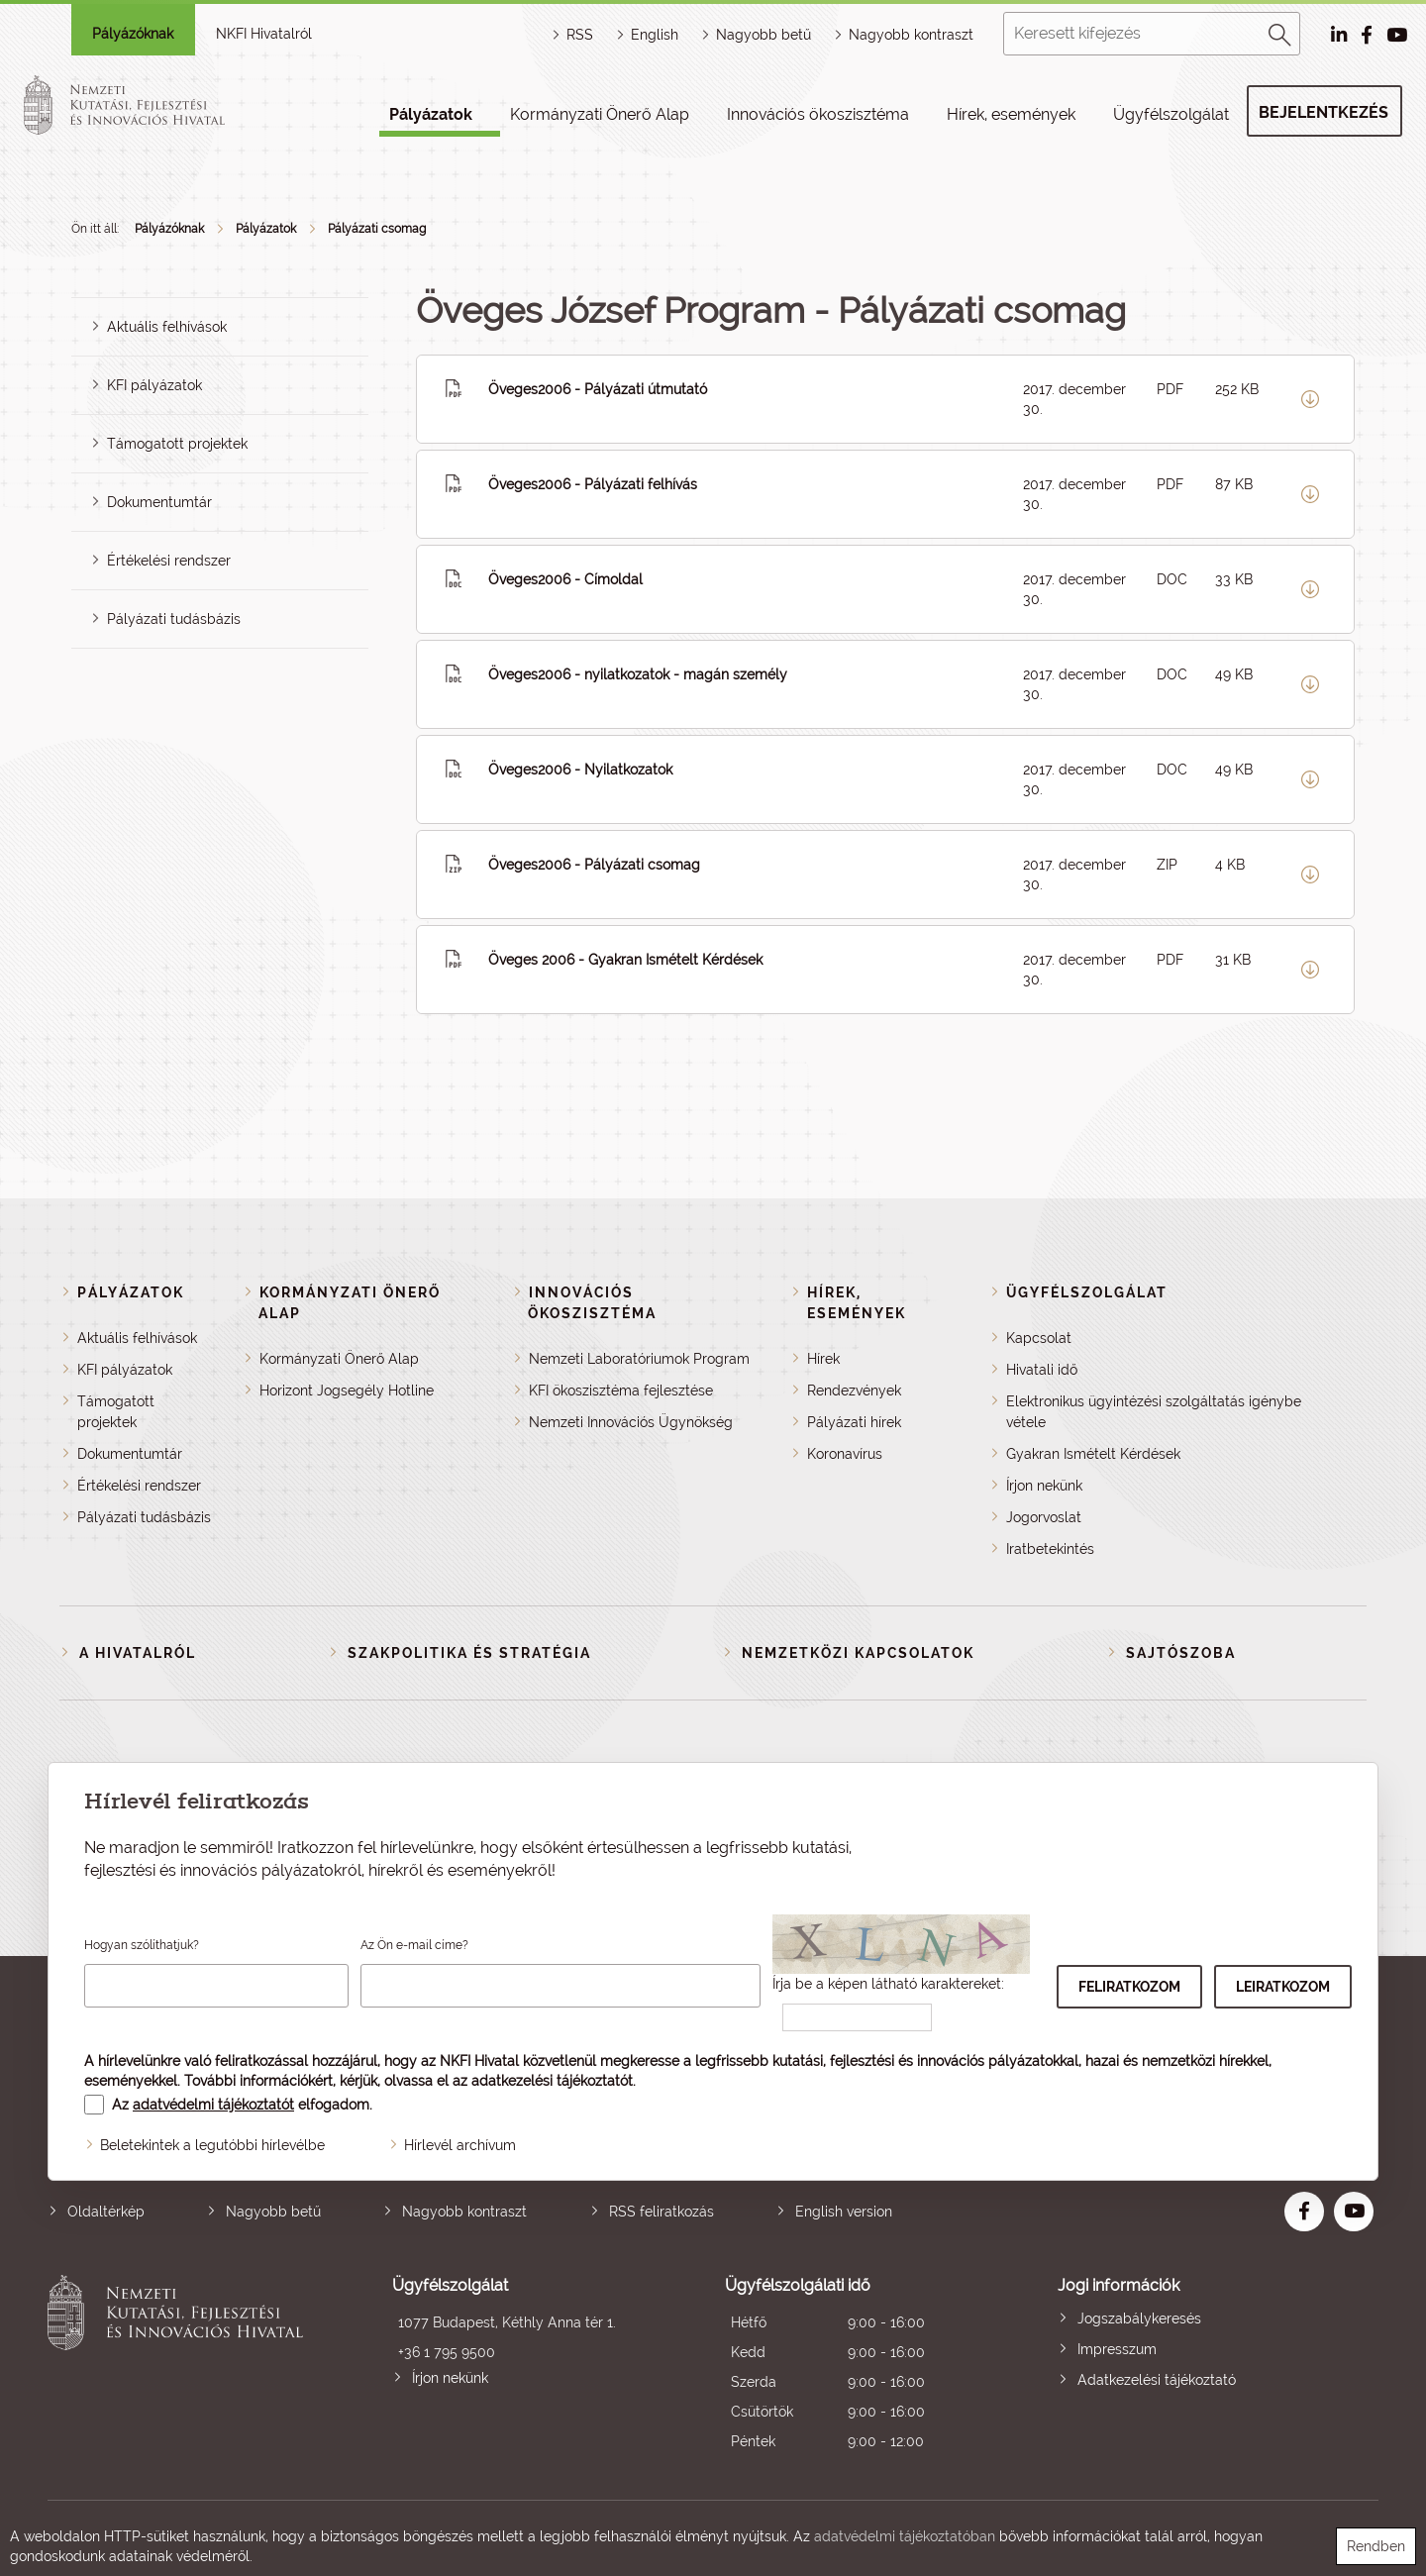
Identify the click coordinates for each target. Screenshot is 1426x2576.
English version (843, 2211)
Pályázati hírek (854, 1422)
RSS (579, 35)
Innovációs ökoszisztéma (818, 114)
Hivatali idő (1041, 1370)
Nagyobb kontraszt (911, 35)
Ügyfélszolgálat (1171, 114)
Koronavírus (844, 1454)
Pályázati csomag (377, 229)
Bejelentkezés (1323, 112)
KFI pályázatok (154, 385)
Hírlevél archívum (460, 2145)
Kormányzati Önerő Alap (599, 114)
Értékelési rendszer (169, 560)
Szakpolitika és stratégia (469, 1653)
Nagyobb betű (273, 2211)
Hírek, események (1011, 114)
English (654, 35)
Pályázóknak (132, 34)
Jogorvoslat (1043, 1517)
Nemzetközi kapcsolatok (858, 1653)
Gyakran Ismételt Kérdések (1093, 1454)
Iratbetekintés (1050, 1549)
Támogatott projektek (177, 444)
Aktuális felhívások (167, 327)
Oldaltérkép (106, 2211)
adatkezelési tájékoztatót (552, 2081)
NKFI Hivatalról (264, 34)
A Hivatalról (137, 1653)
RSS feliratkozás (661, 2211)
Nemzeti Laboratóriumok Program (639, 1359)
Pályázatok (430, 114)
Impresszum (1117, 2349)
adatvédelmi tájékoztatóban (904, 2536)
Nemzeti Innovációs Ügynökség (631, 1422)
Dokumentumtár (159, 502)
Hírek (823, 1359)
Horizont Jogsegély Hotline (346, 1390)
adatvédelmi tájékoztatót (213, 2104)
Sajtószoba (1181, 1653)
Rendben (1376, 2546)
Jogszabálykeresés (1139, 2318)
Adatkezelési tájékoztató (1156, 2380)
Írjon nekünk (1044, 1486)
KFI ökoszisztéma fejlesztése (621, 1390)
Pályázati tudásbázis (174, 619)
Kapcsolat (1038, 1338)
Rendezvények (854, 1390)
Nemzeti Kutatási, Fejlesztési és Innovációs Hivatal (181, 2365)
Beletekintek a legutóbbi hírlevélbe (212, 2145)
